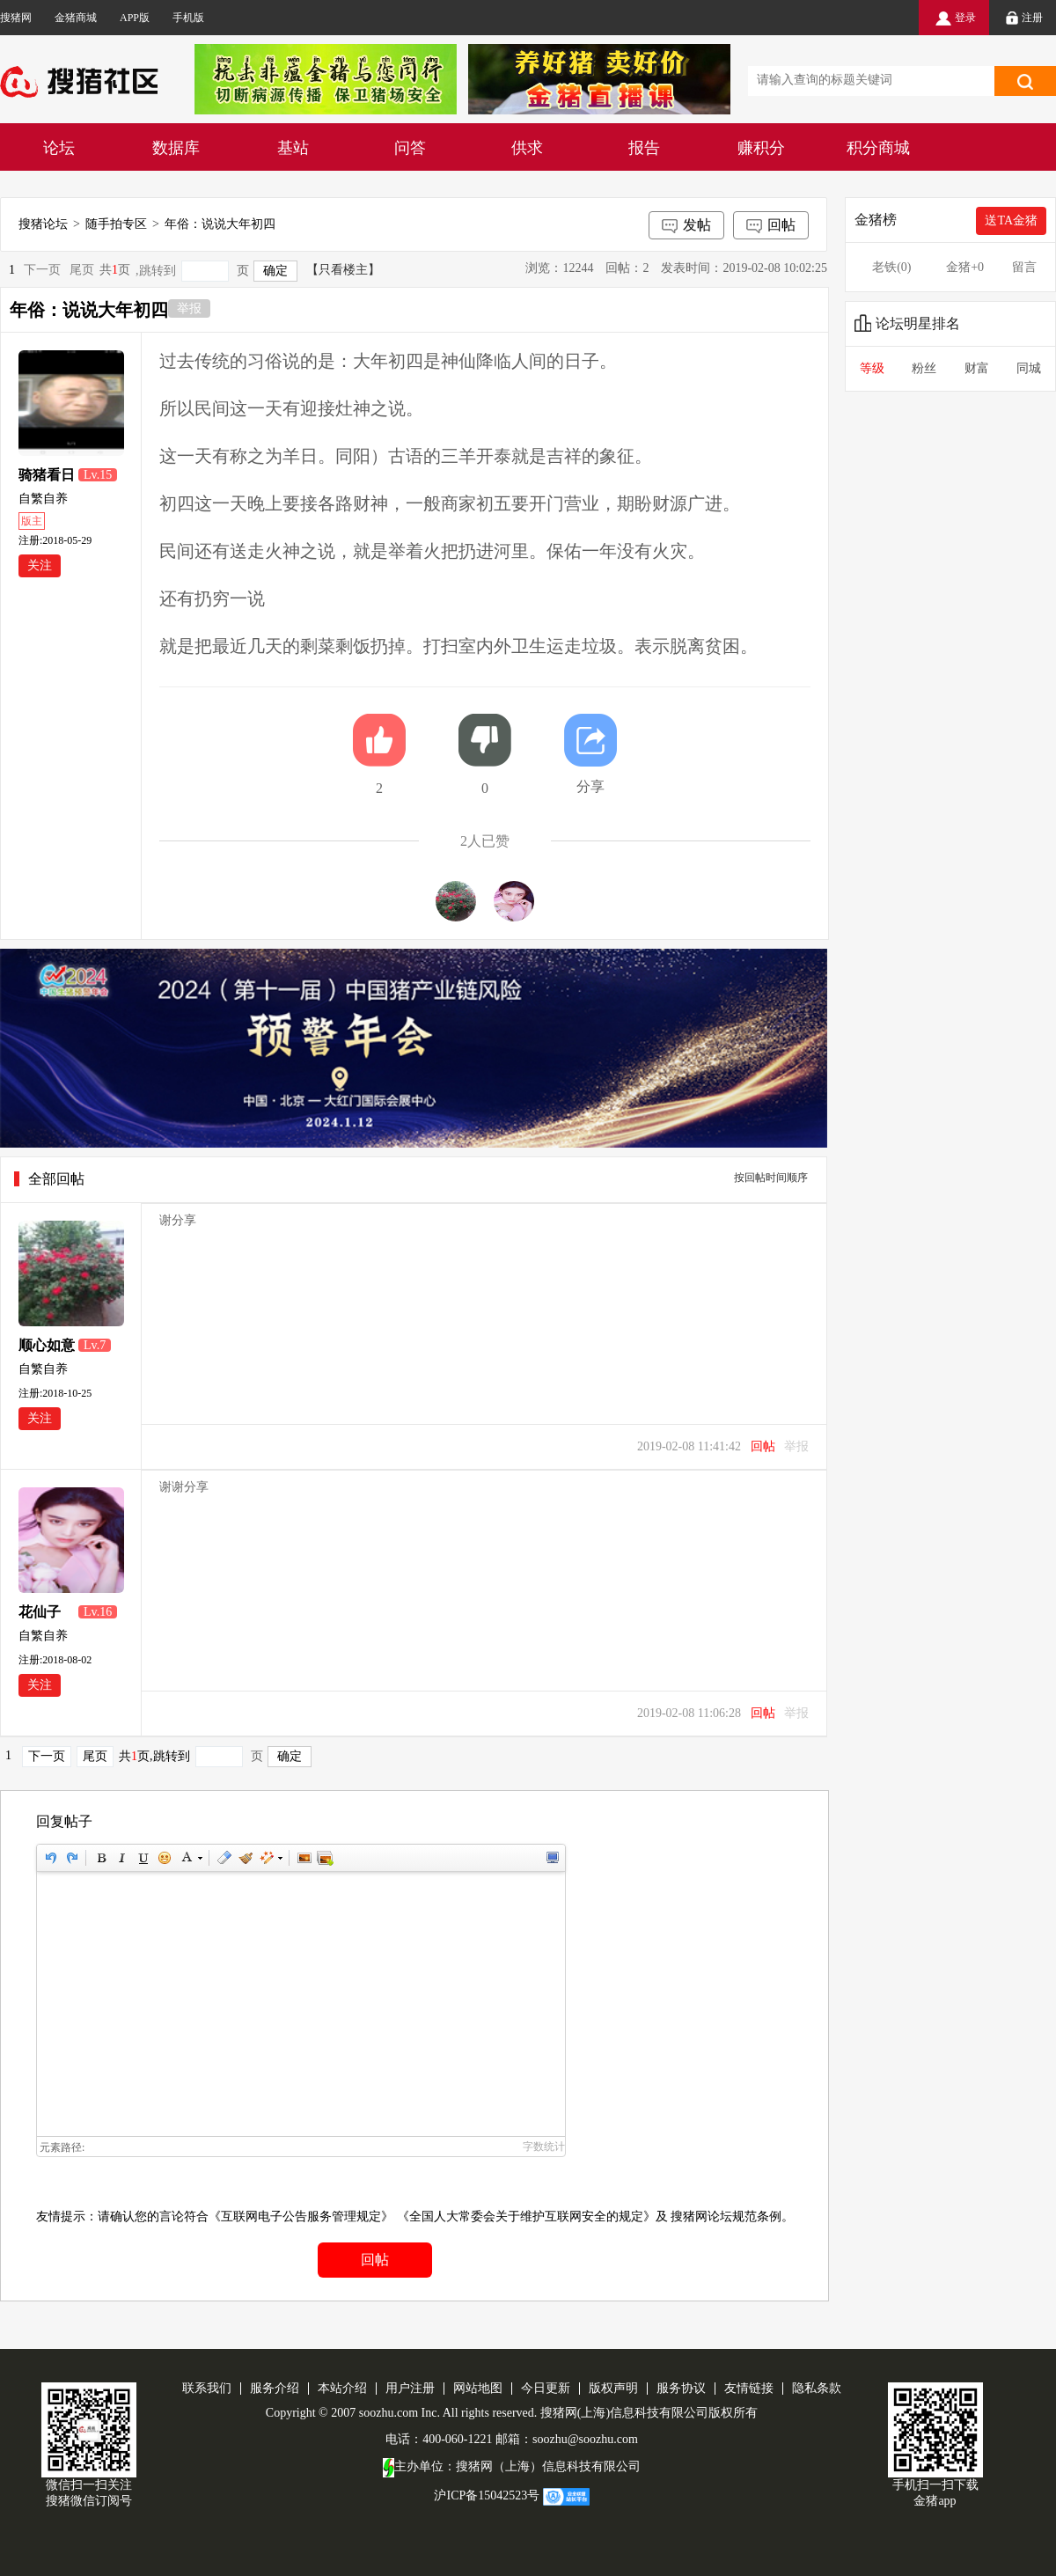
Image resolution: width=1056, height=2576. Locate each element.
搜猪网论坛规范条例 (726, 2216)
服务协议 (681, 2388)
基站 (293, 148)
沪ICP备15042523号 (486, 2495)
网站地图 (477, 2388)
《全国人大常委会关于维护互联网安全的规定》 (526, 2216)
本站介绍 (342, 2388)
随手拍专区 (116, 224)
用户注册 (410, 2388)
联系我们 (206, 2388)
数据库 (176, 148)
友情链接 (749, 2388)
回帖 (771, 226)
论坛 (59, 148)
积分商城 (878, 148)
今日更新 (545, 2388)
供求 (527, 148)
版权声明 (613, 2388)
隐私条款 (816, 2388)
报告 (644, 148)
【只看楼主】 (343, 269)
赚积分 (761, 148)
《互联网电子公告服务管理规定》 (301, 2216)
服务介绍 (274, 2388)
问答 (410, 148)
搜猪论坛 (43, 224)
